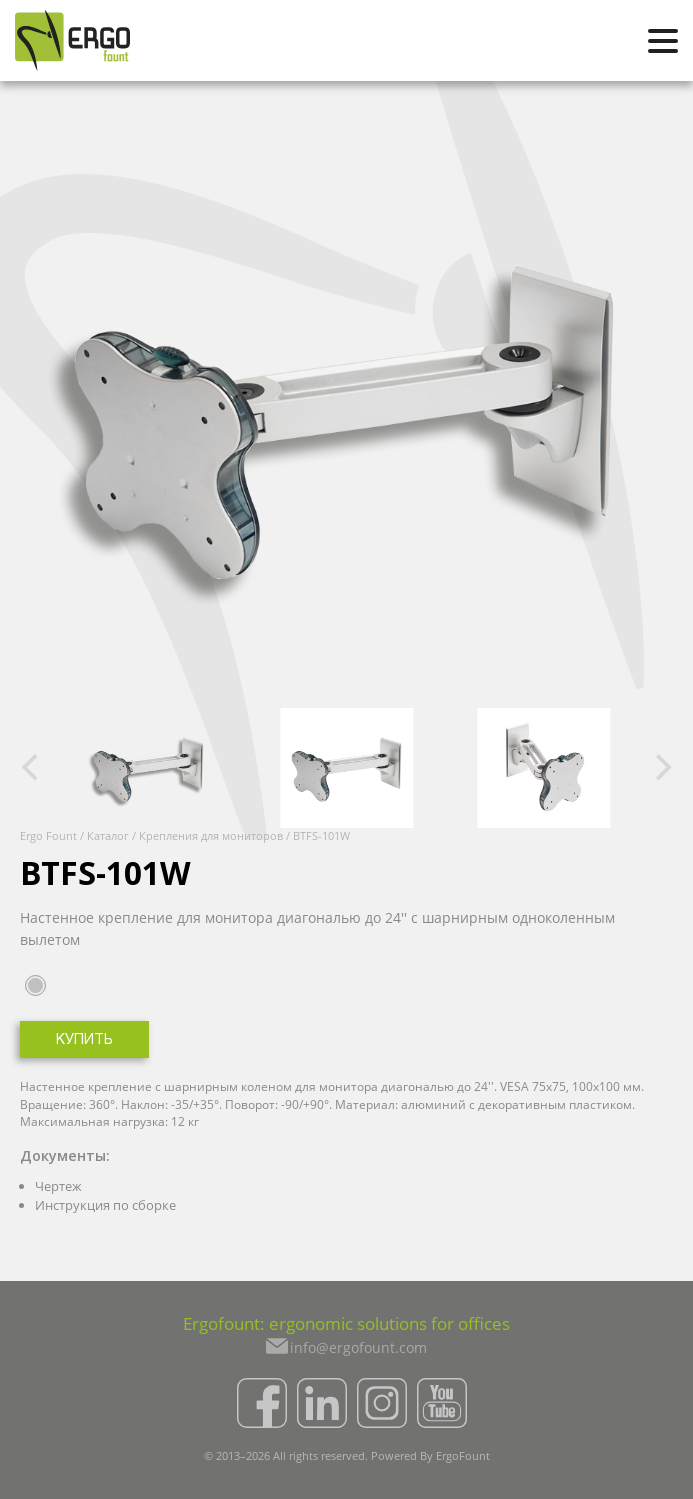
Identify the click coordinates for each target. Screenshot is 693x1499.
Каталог (108, 835)
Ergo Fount (48, 835)
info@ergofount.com (358, 1347)
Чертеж (58, 1186)
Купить (84, 1040)
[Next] (661, 768)
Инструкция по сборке (105, 1205)
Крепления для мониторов (211, 835)
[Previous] (32, 768)
